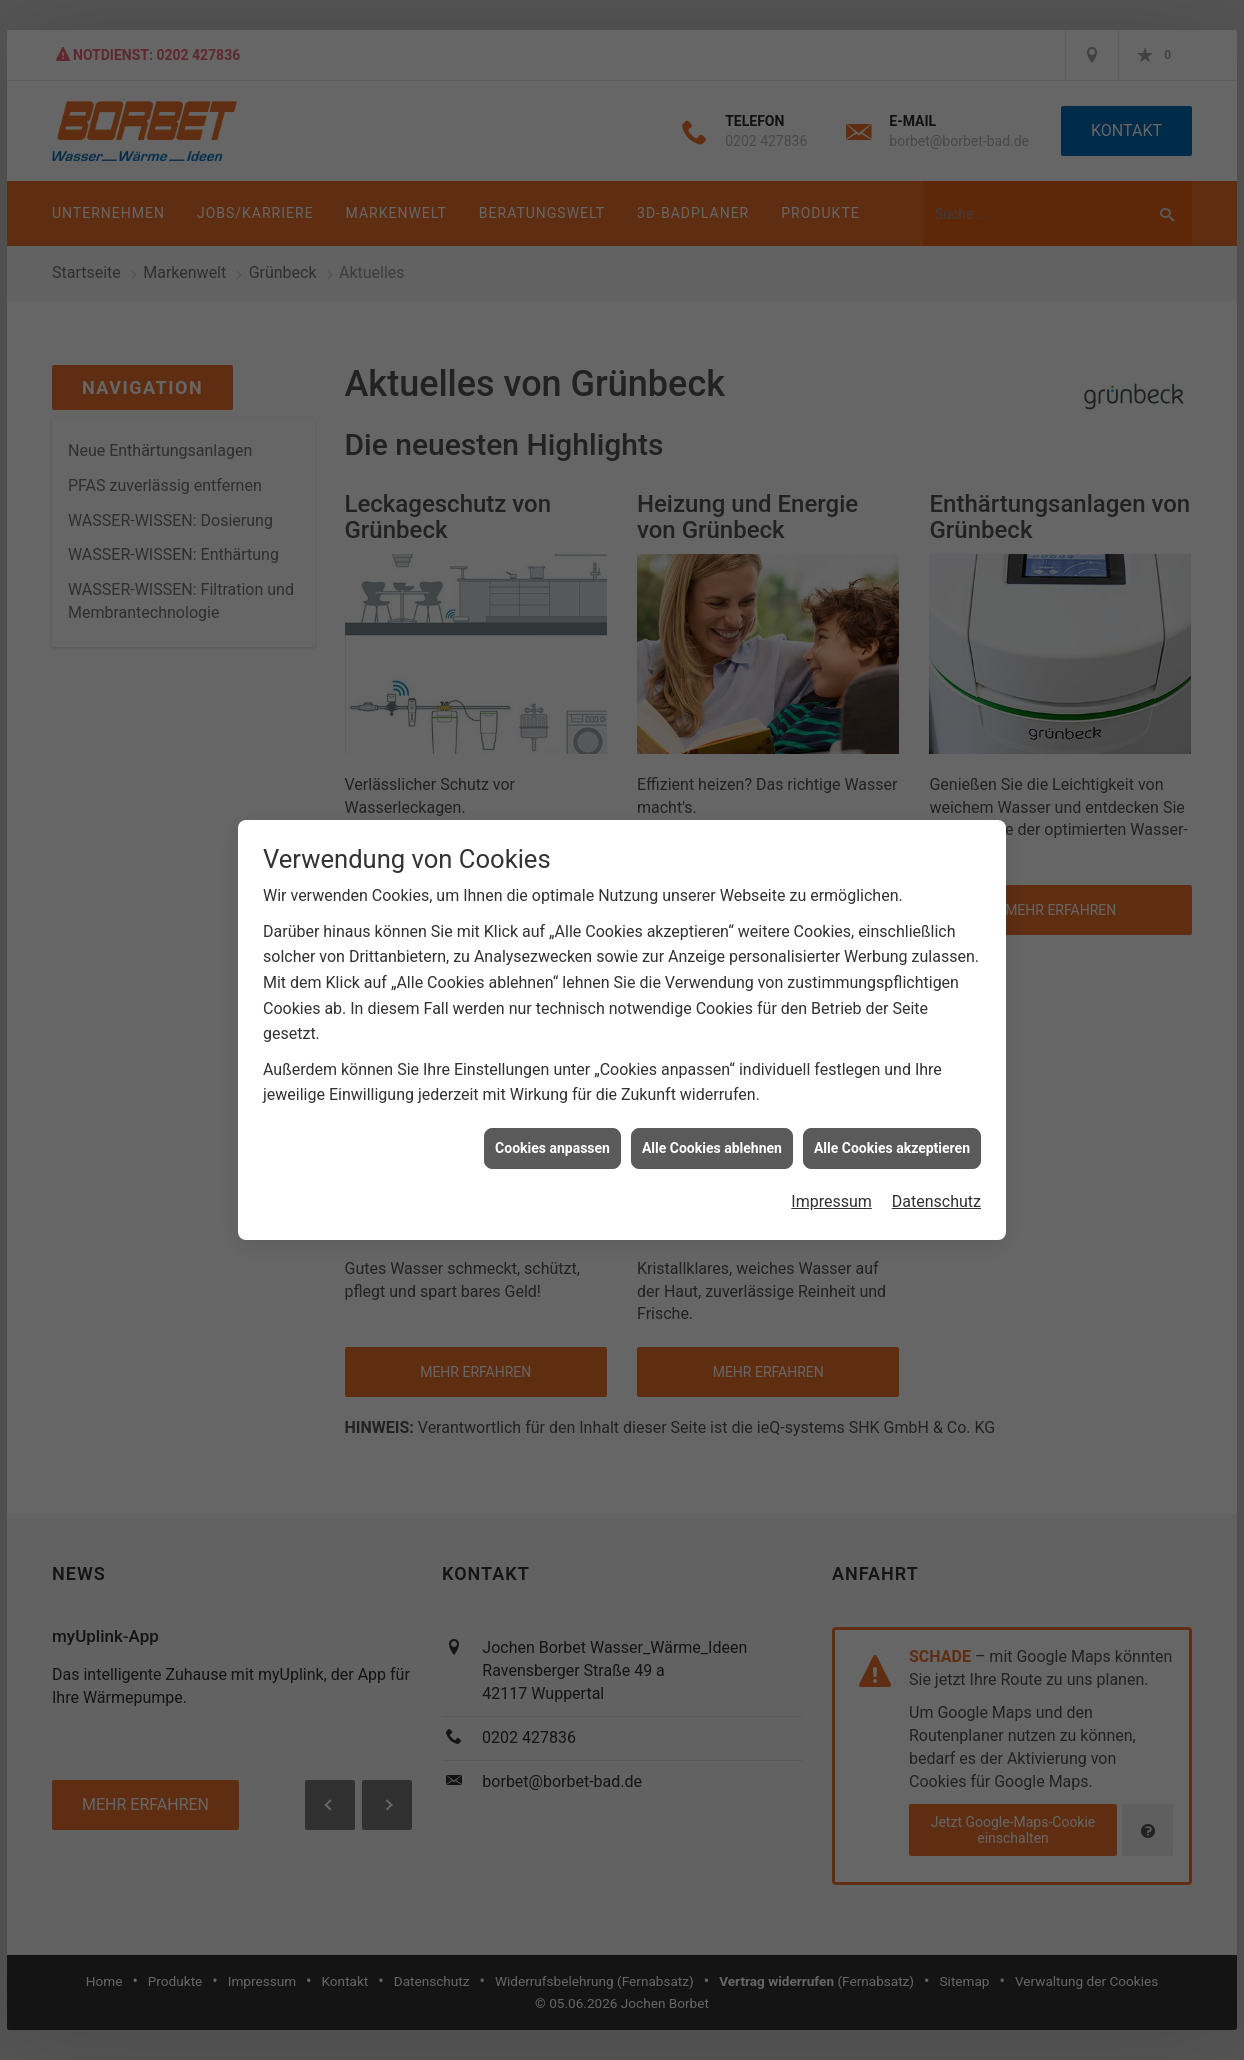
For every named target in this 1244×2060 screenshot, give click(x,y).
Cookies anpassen (552, 1148)
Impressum (831, 1201)
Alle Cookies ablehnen (712, 1148)
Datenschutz (936, 1201)
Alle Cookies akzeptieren (892, 1148)
